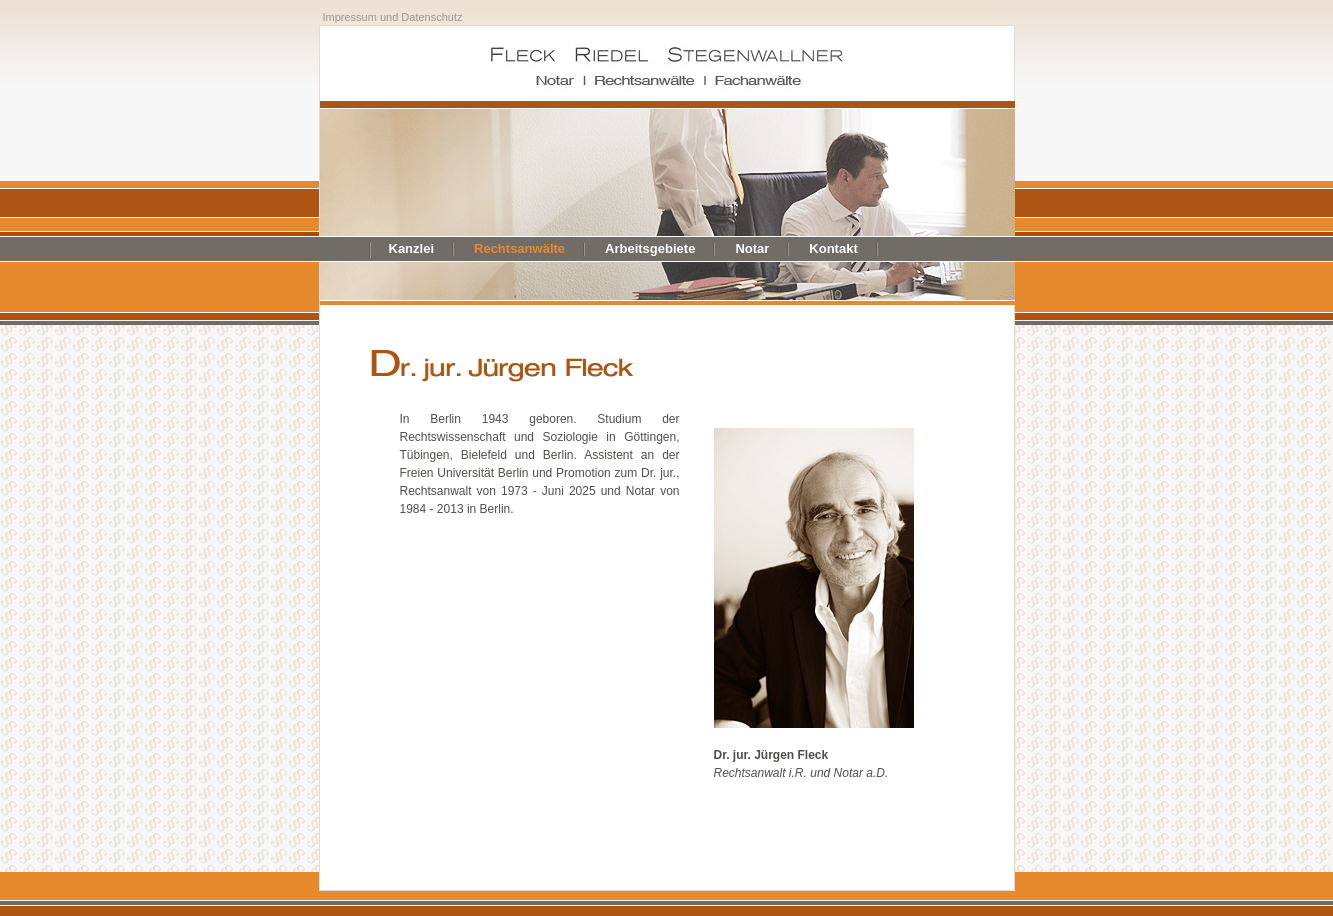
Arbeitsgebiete (650, 248)
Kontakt (833, 248)
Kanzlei (412, 248)
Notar (752, 248)
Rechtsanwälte (519, 248)
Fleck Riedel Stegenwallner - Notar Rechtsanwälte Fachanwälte (667, 63)
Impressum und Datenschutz (393, 17)
